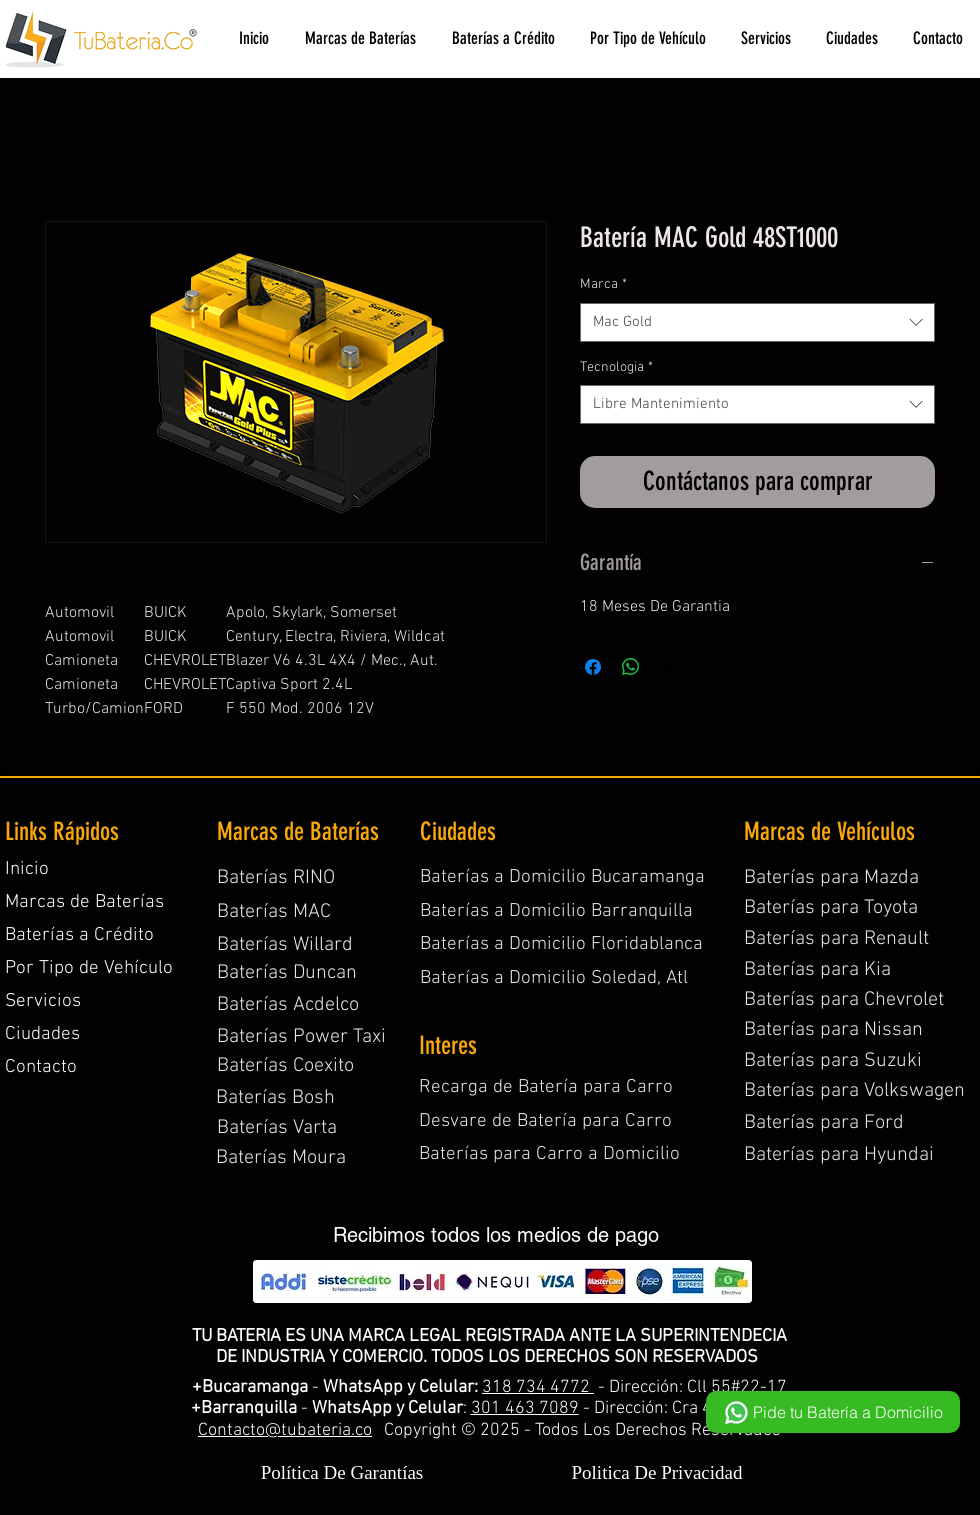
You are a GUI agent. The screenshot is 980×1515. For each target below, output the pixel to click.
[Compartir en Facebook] (593, 667)
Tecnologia (616, 367)
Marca (603, 284)
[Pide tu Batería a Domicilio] (833, 1412)
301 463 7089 (525, 1408)
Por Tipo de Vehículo (89, 968)
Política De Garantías (342, 1472)
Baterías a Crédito (79, 935)
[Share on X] (669, 667)
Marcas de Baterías (84, 902)
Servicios (43, 1001)
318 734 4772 (538, 1387)
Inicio (27, 869)
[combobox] (757, 322)
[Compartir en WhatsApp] (631, 667)
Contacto (41, 1067)
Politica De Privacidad (657, 1472)
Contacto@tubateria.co (285, 1430)
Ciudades (42, 1034)
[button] (359, 38)
